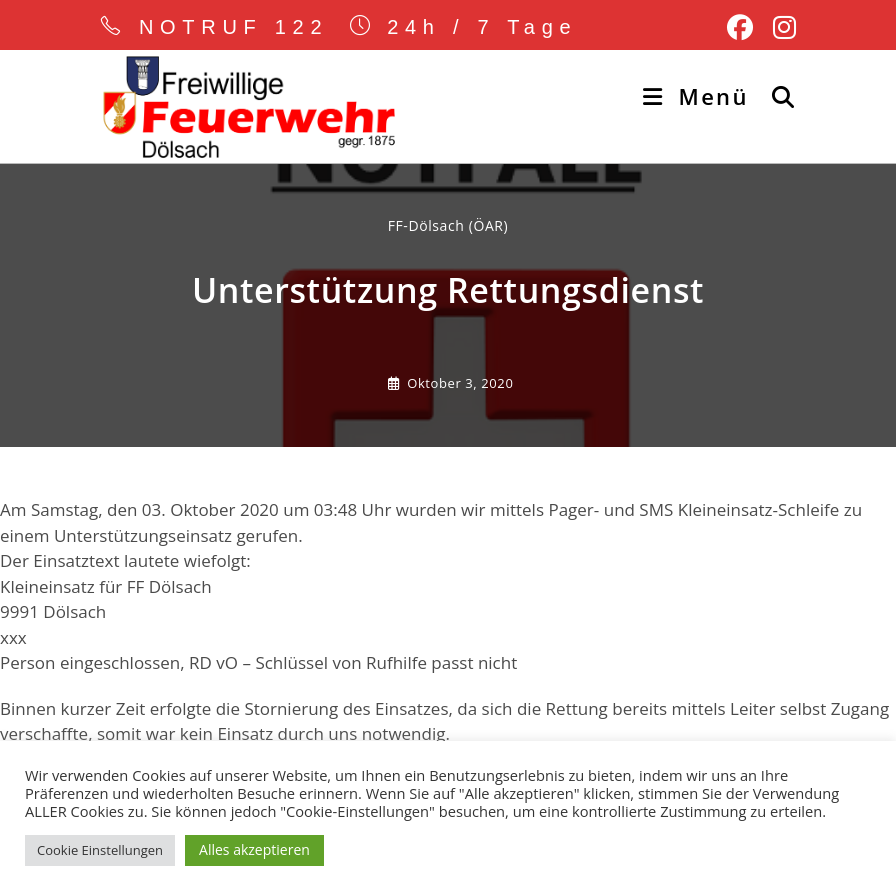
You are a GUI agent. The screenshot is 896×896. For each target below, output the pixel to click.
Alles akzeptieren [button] (254, 849)
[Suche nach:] (776, 96)
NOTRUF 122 (234, 27)
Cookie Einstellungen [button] (100, 850)
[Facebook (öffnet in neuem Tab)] (740, 28)
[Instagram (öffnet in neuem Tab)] (779, 28)
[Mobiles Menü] (699, 96)
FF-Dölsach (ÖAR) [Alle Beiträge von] (448, 225)
